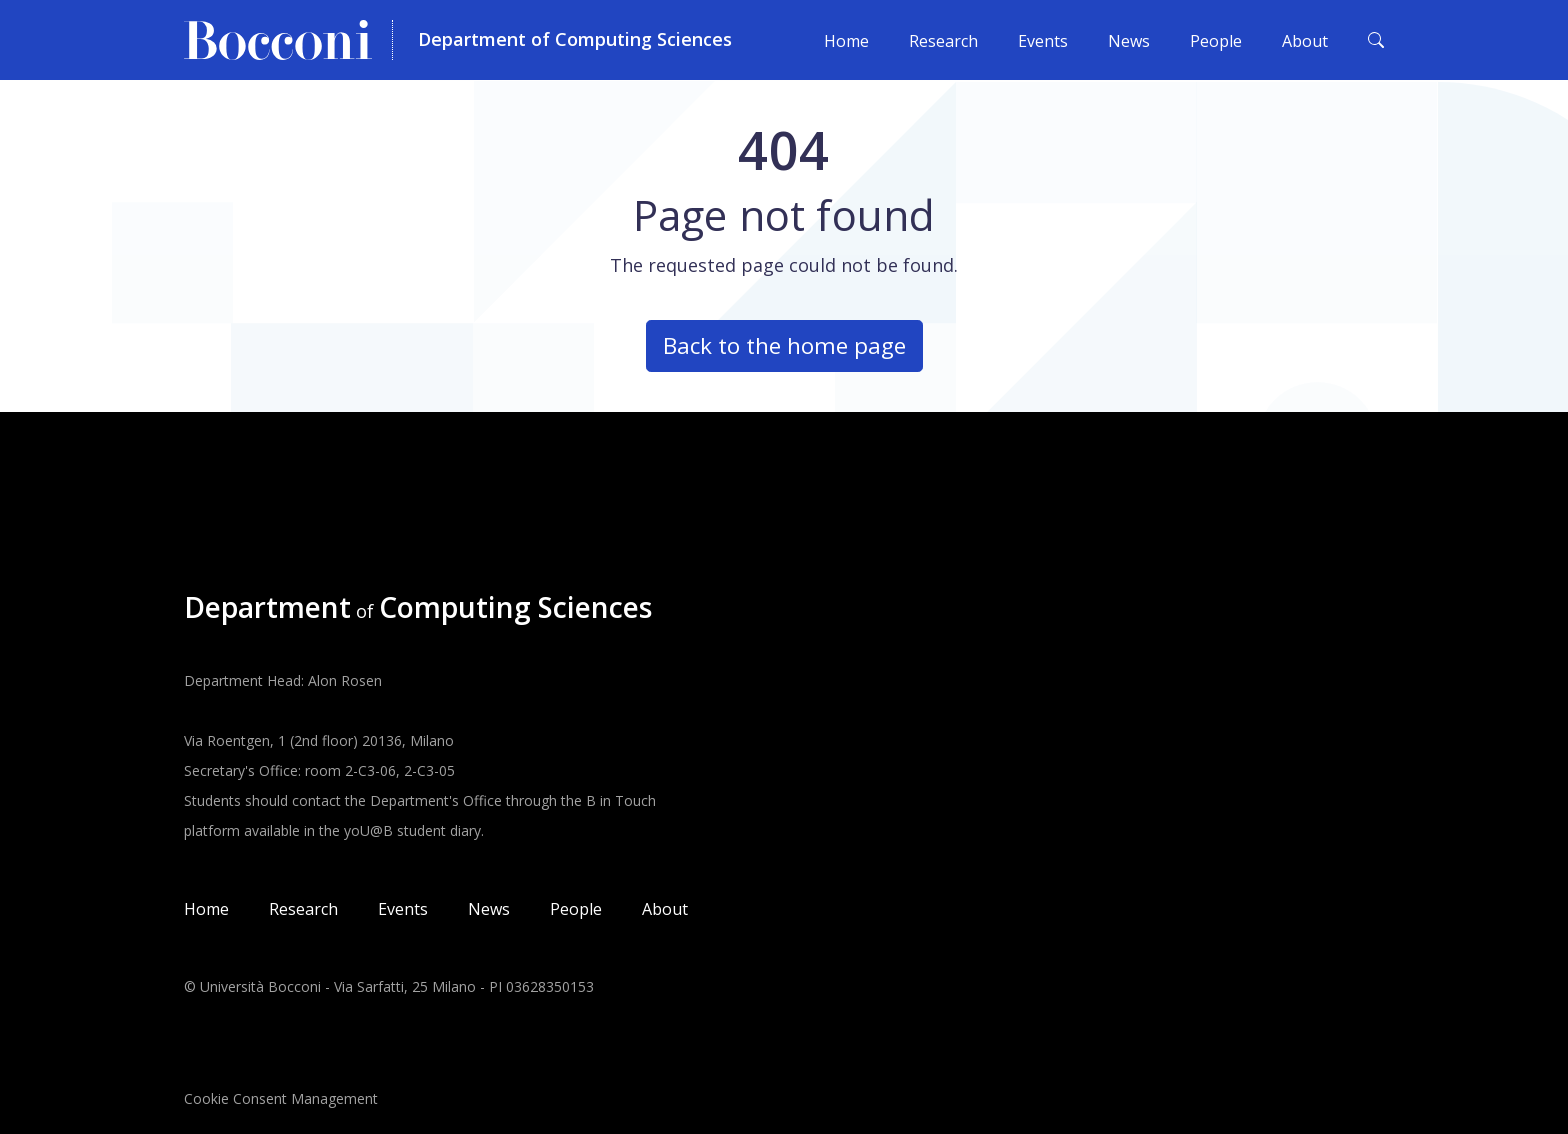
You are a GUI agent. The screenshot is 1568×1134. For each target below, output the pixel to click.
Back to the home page (784, 345)
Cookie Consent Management (281, 1098)
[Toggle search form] (1376, 40)
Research (943, 41)
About (1305, 41)
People (1216, 41)
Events (1043, 41)
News (1129, 41)
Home (846, 41)
